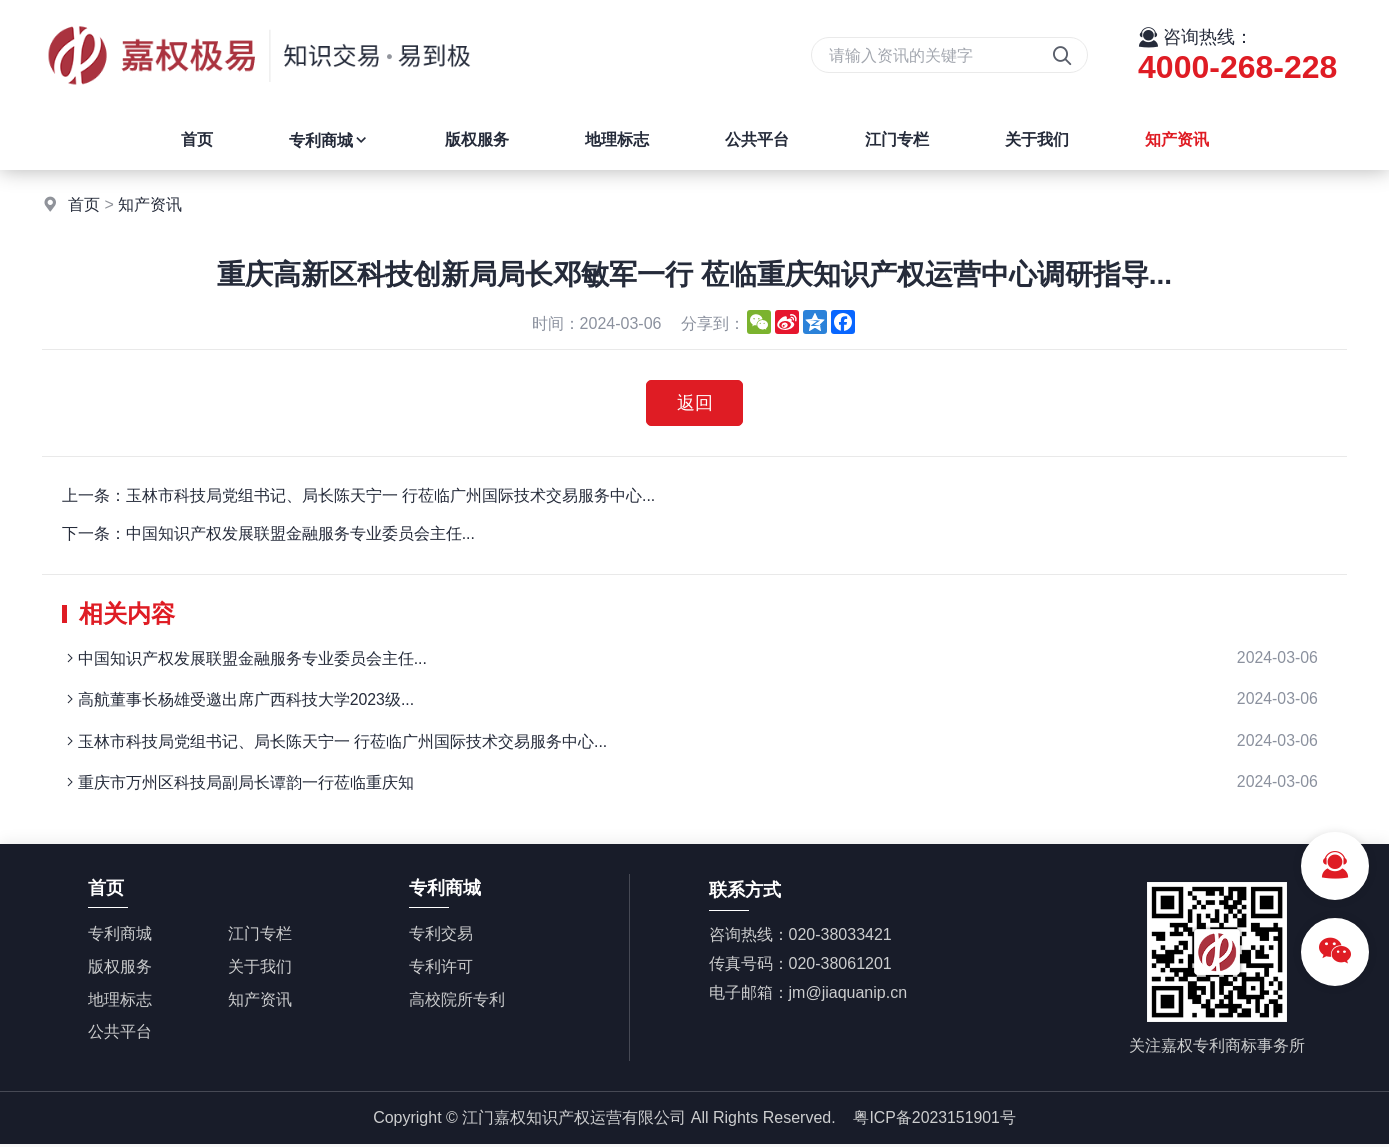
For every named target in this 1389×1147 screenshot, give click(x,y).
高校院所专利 (457, 1001)
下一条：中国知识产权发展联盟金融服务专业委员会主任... (268, 534)
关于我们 (1037, 139)
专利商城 (329, 140)
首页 (197, 139)
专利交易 (441, 935)
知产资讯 (1177, 139)
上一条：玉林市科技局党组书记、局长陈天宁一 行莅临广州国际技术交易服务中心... (359, 495)
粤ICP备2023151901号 (935, 1119)
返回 (695, 403)
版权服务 (477, 139)
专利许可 (441, 968)
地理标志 (617, 139)
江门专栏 (897, 139)
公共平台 (757, 139)
